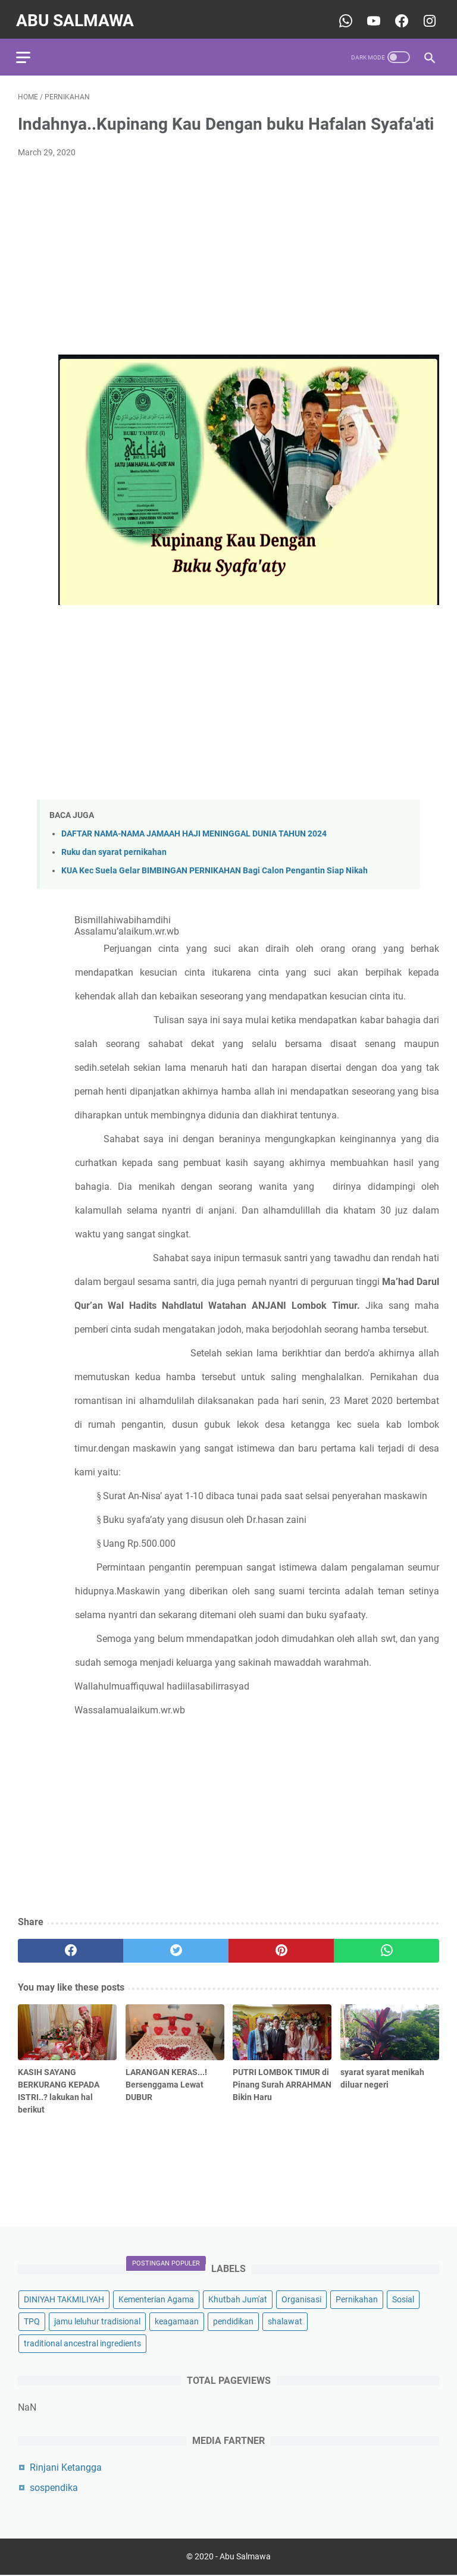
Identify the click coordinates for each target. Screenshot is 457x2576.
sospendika (54, 2487)
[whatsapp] (386, 1946)
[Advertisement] (228, 252)
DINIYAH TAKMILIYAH (64, 2299)
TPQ (32, 2321)
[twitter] (175, 1946)
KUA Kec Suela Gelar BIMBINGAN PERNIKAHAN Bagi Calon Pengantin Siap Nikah (214, 866)
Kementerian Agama (156, 2299)
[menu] (32, 50)
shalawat (285, 2321)
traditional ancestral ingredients (82, 2343)
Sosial (403, 2299)
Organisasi (301, 2299)
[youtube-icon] (370, 16)
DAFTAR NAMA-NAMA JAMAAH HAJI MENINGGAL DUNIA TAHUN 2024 (194, 829)
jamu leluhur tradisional (97, 2321)
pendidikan (233, 2321)
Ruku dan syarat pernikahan (114, 847)
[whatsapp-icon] (342, 16)
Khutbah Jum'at (237, 2299)
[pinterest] (281, 1946)
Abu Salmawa (77, 16)
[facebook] (70, 1946)
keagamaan (177, 2321)
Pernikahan (357, 2299)
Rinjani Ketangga (66, 2466)
